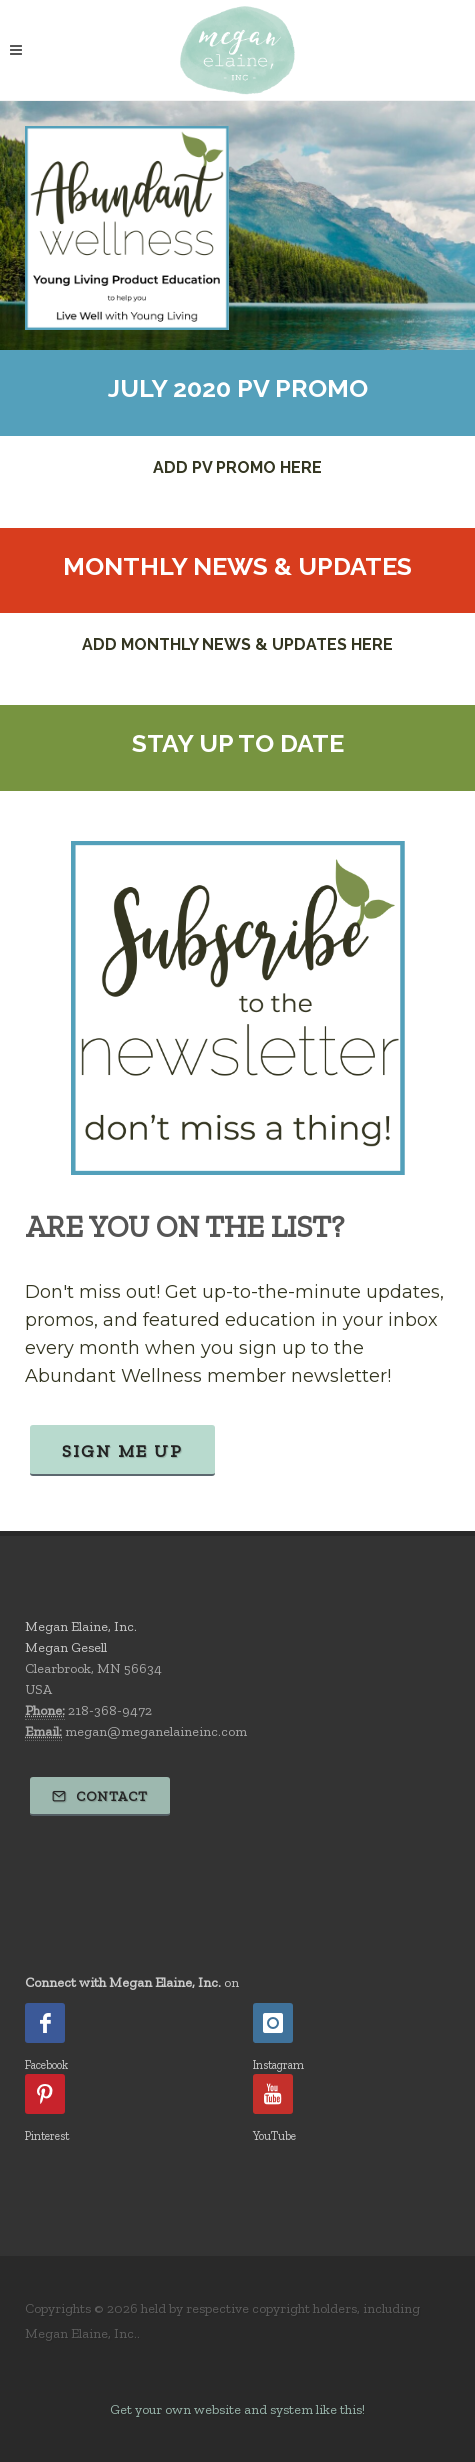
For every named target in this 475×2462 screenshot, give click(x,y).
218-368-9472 (110, 1710)
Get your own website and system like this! (237, 2409)
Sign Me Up (122, 1451)
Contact (100, 1796)
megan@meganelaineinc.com (156, 1731)
